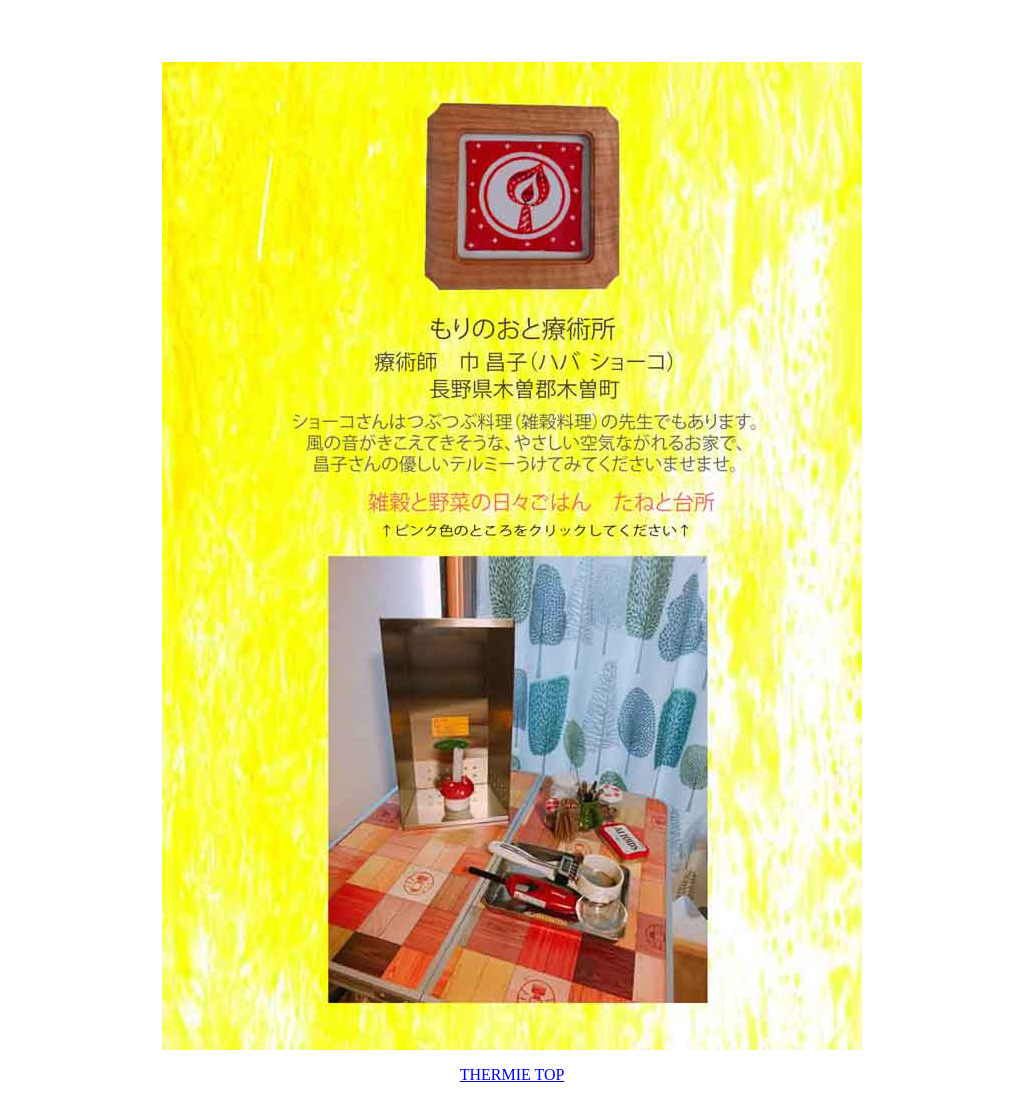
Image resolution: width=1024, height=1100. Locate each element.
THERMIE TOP (512, 1074)
